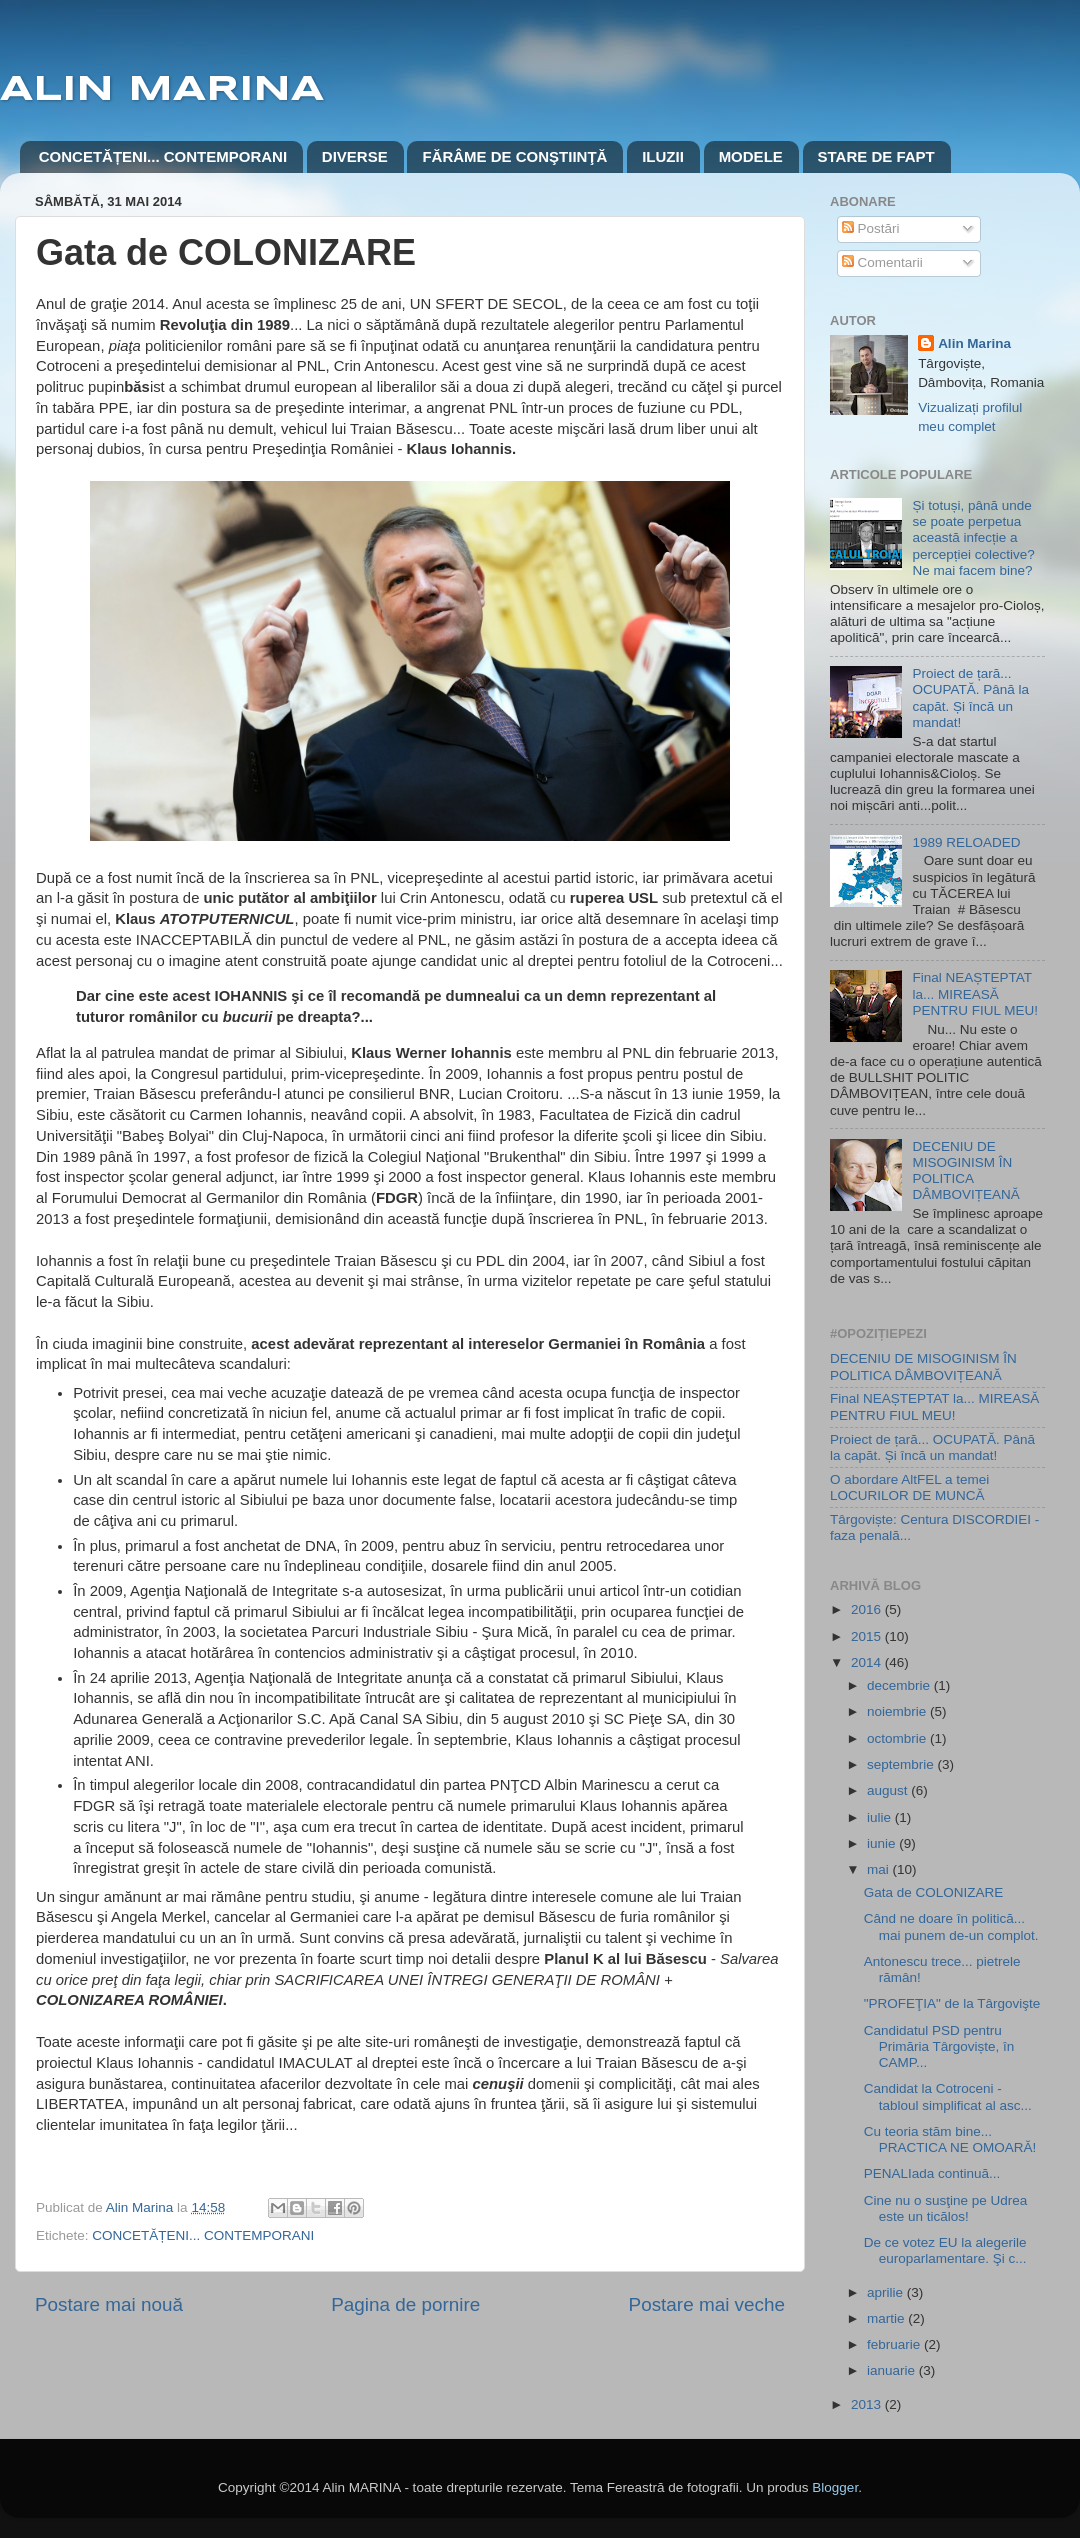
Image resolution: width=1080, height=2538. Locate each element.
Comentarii (882, 262)
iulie (881, 1817)
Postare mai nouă (109, 2304)
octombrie (898, 1738)
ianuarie (893, 2370)
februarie (895, 2344)
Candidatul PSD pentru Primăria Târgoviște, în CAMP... (939, 2046)
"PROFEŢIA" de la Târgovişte (952, 2003)
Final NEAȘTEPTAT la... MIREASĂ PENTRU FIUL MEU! (975, 993)
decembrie (900, 1685)
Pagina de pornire (405, 2304)
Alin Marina (974, 343)
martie (887, 2318)
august (889, 1790)
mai (880, 1869)
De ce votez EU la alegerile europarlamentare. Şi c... (945, 2250)
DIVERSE (355, 156)
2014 (868, 1662)
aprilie (887, 2292)
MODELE (751, 156)
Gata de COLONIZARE (934, 1892)
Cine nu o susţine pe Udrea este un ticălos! (946, 2208)
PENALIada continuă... (932, 2173)
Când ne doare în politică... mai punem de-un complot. (951, 1926)
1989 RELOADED (966, 842)
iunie (883, 1843)
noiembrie (898, 1711)
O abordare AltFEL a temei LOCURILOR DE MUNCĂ (909, 1487)
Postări (871, 228)
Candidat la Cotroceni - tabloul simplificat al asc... (948, 2096)
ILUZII (663, 156)
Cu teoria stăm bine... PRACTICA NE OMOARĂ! (950, 2139)
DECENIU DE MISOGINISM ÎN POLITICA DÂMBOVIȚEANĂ (965, 1171)
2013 (868, 2404)
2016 (868, 1609)
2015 (868, 1636)
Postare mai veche (707, 2304)
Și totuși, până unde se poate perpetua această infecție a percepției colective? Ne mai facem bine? (973, 538)
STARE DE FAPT (876, 156)
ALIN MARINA (162, 90)
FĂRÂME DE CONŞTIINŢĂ (514, 156)
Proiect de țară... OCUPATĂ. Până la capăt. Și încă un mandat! (970, 698)
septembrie (902, 1764)
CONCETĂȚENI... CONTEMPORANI (163, 156)
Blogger (835, 2487)
